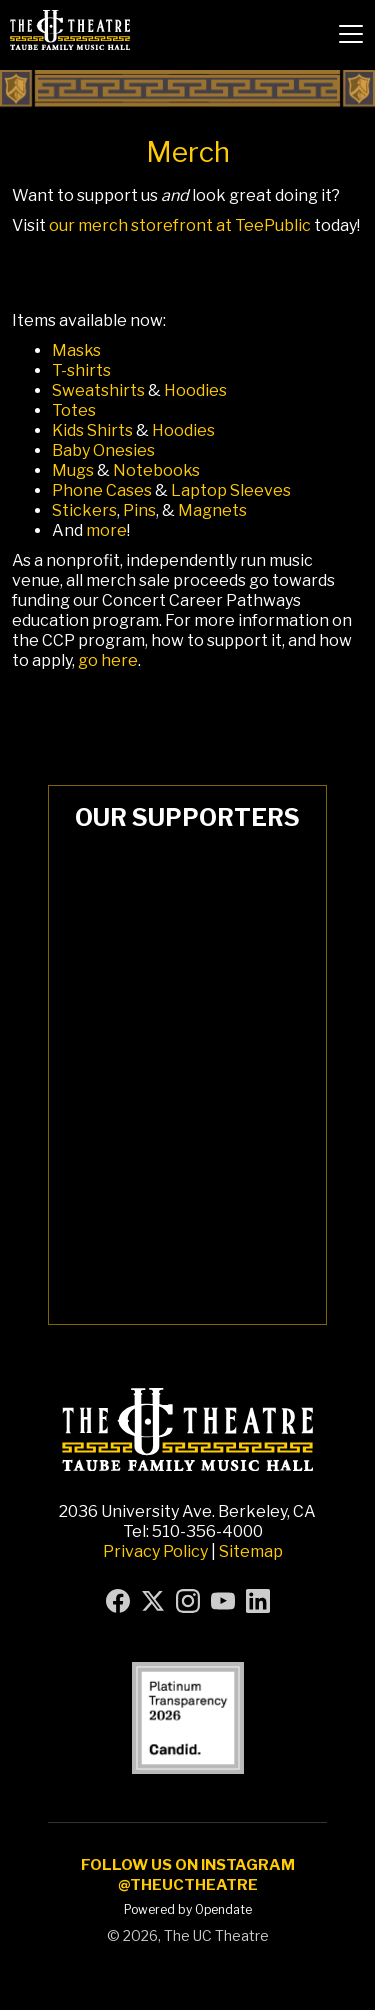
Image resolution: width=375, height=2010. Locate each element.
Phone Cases (102, 490)
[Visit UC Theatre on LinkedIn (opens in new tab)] (258, 1601)
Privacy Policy (155, 1551)
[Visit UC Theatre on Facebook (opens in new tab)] (118, 1601)
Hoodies (195, 390)
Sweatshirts (98, 390)
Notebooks (156, 470)
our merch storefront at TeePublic (180, 225)
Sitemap (251, 1551)
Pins (139, 510)
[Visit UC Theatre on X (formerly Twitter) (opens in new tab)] (153, 1601)
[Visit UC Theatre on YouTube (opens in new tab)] (223, 1601)
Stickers (84, 510)
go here (108, 660)
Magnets (212, 510)
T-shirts (81, 370)
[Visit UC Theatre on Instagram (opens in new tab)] (188, 1601)
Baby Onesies (103, 450)
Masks (76, 350)
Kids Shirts (92, 430)
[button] (351, 34)
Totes (74, 410)
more (106, 530)
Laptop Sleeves (231, 490)
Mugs (73, 470)
